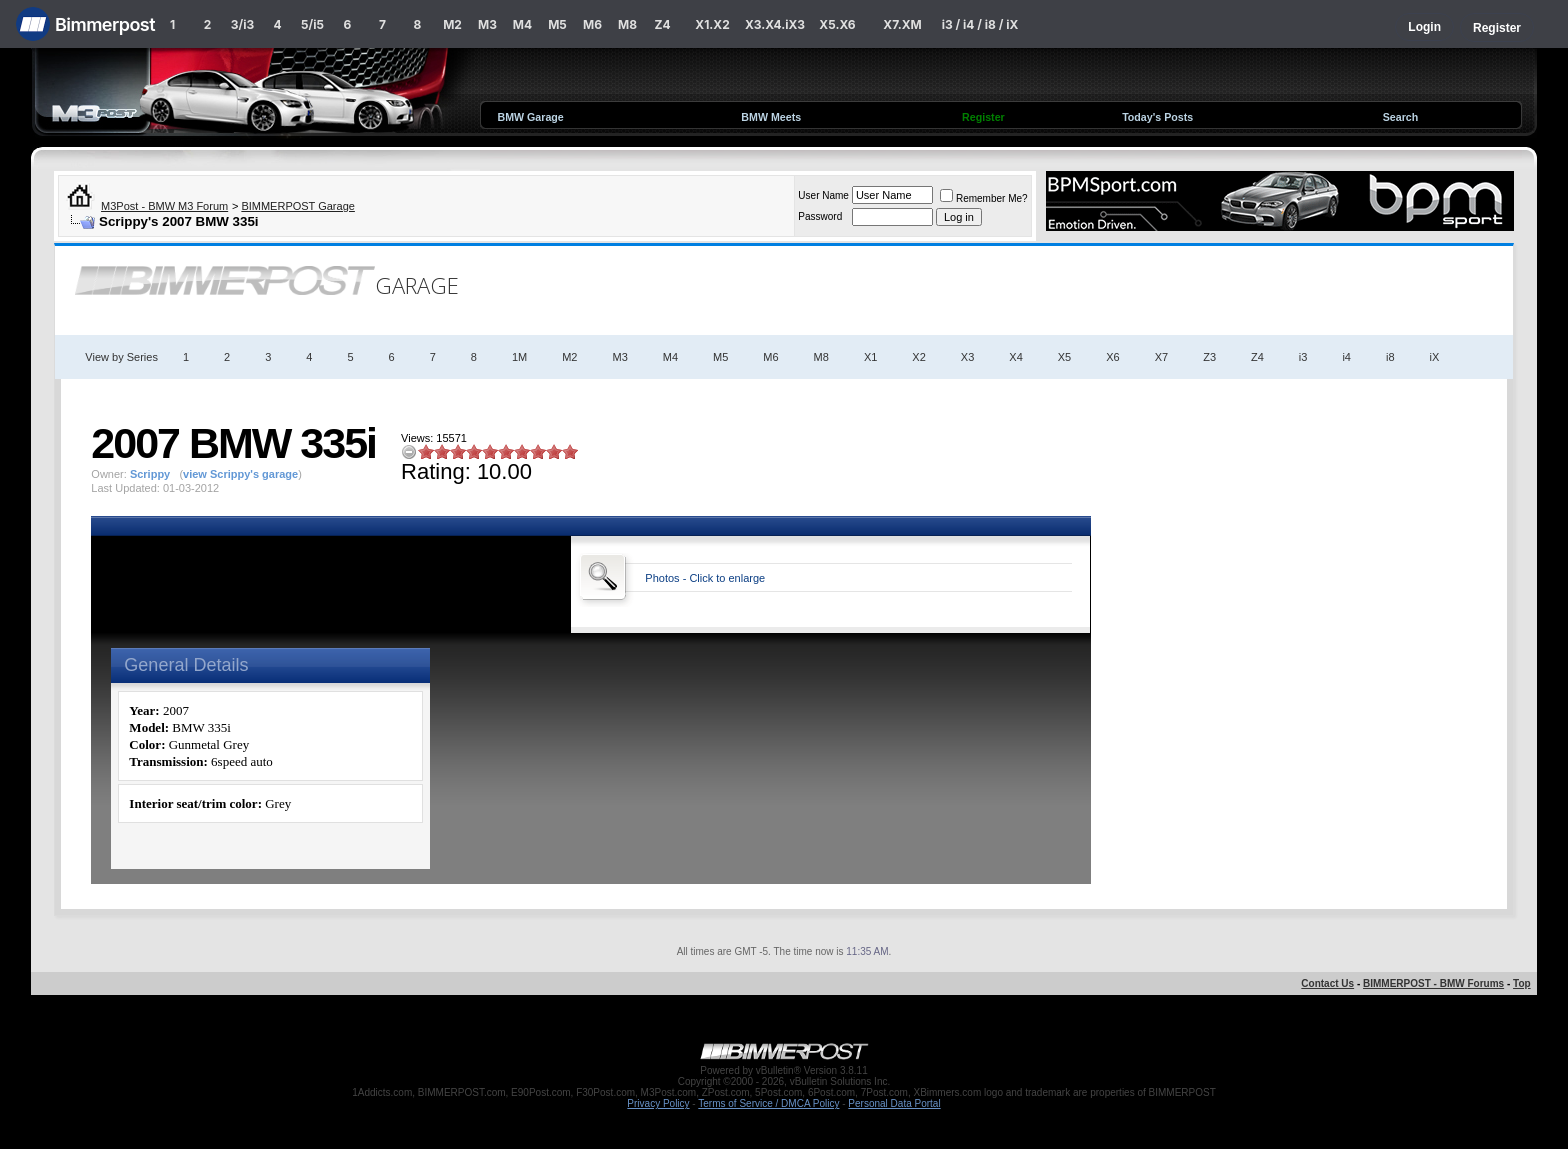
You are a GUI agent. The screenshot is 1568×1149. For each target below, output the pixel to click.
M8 (627, 24)
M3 (487, 24)
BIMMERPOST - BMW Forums (1433, 983)
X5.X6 (837, 24)
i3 (1303, 357)
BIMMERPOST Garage (298, 206)
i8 (1390, 357)
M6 (592, 24)
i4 (1346, 357)
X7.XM (902, 24)
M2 (452, 24)
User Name (823, 195)
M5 (557, 24)
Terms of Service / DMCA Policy (768, 1103)
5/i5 (312, 24)
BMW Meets (771, 117)
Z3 (1209, 357)
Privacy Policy (658, 1103)
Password (820, 216)
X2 (918, 357)
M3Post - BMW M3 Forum (164, 206)
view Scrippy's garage (240, 474)
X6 (1112, 357)
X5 (1064, 357)
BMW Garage (530, 117)
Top (1522, 983)
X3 (967, 357)
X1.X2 (712, 24)
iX (1435, 357)
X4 (1015, 357)
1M (519, 357)
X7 (1161, 357)
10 (570, 451)
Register (1497, 28)
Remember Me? (984, 198)
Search (1401, 117)
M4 (522, 24)
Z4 (662, 24)
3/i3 (242, 24)
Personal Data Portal (894, 1103)
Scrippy (150, 474)
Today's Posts (1157, 117)
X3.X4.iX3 (775, 24)
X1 (870, 357)
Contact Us (1327, 983)
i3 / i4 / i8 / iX (980, 24)
